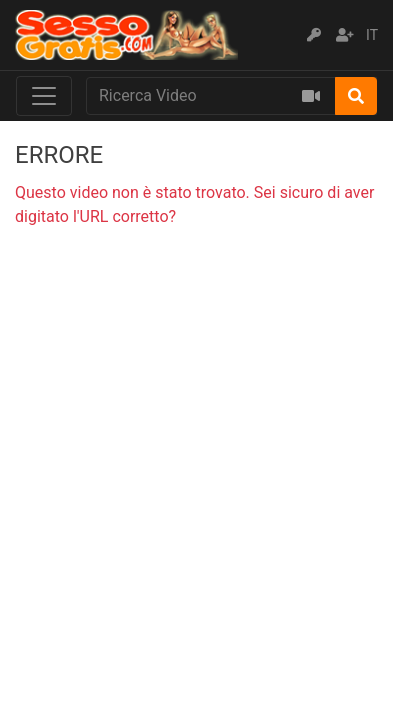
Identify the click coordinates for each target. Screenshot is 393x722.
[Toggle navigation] (44, 96)
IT (372, 35)
